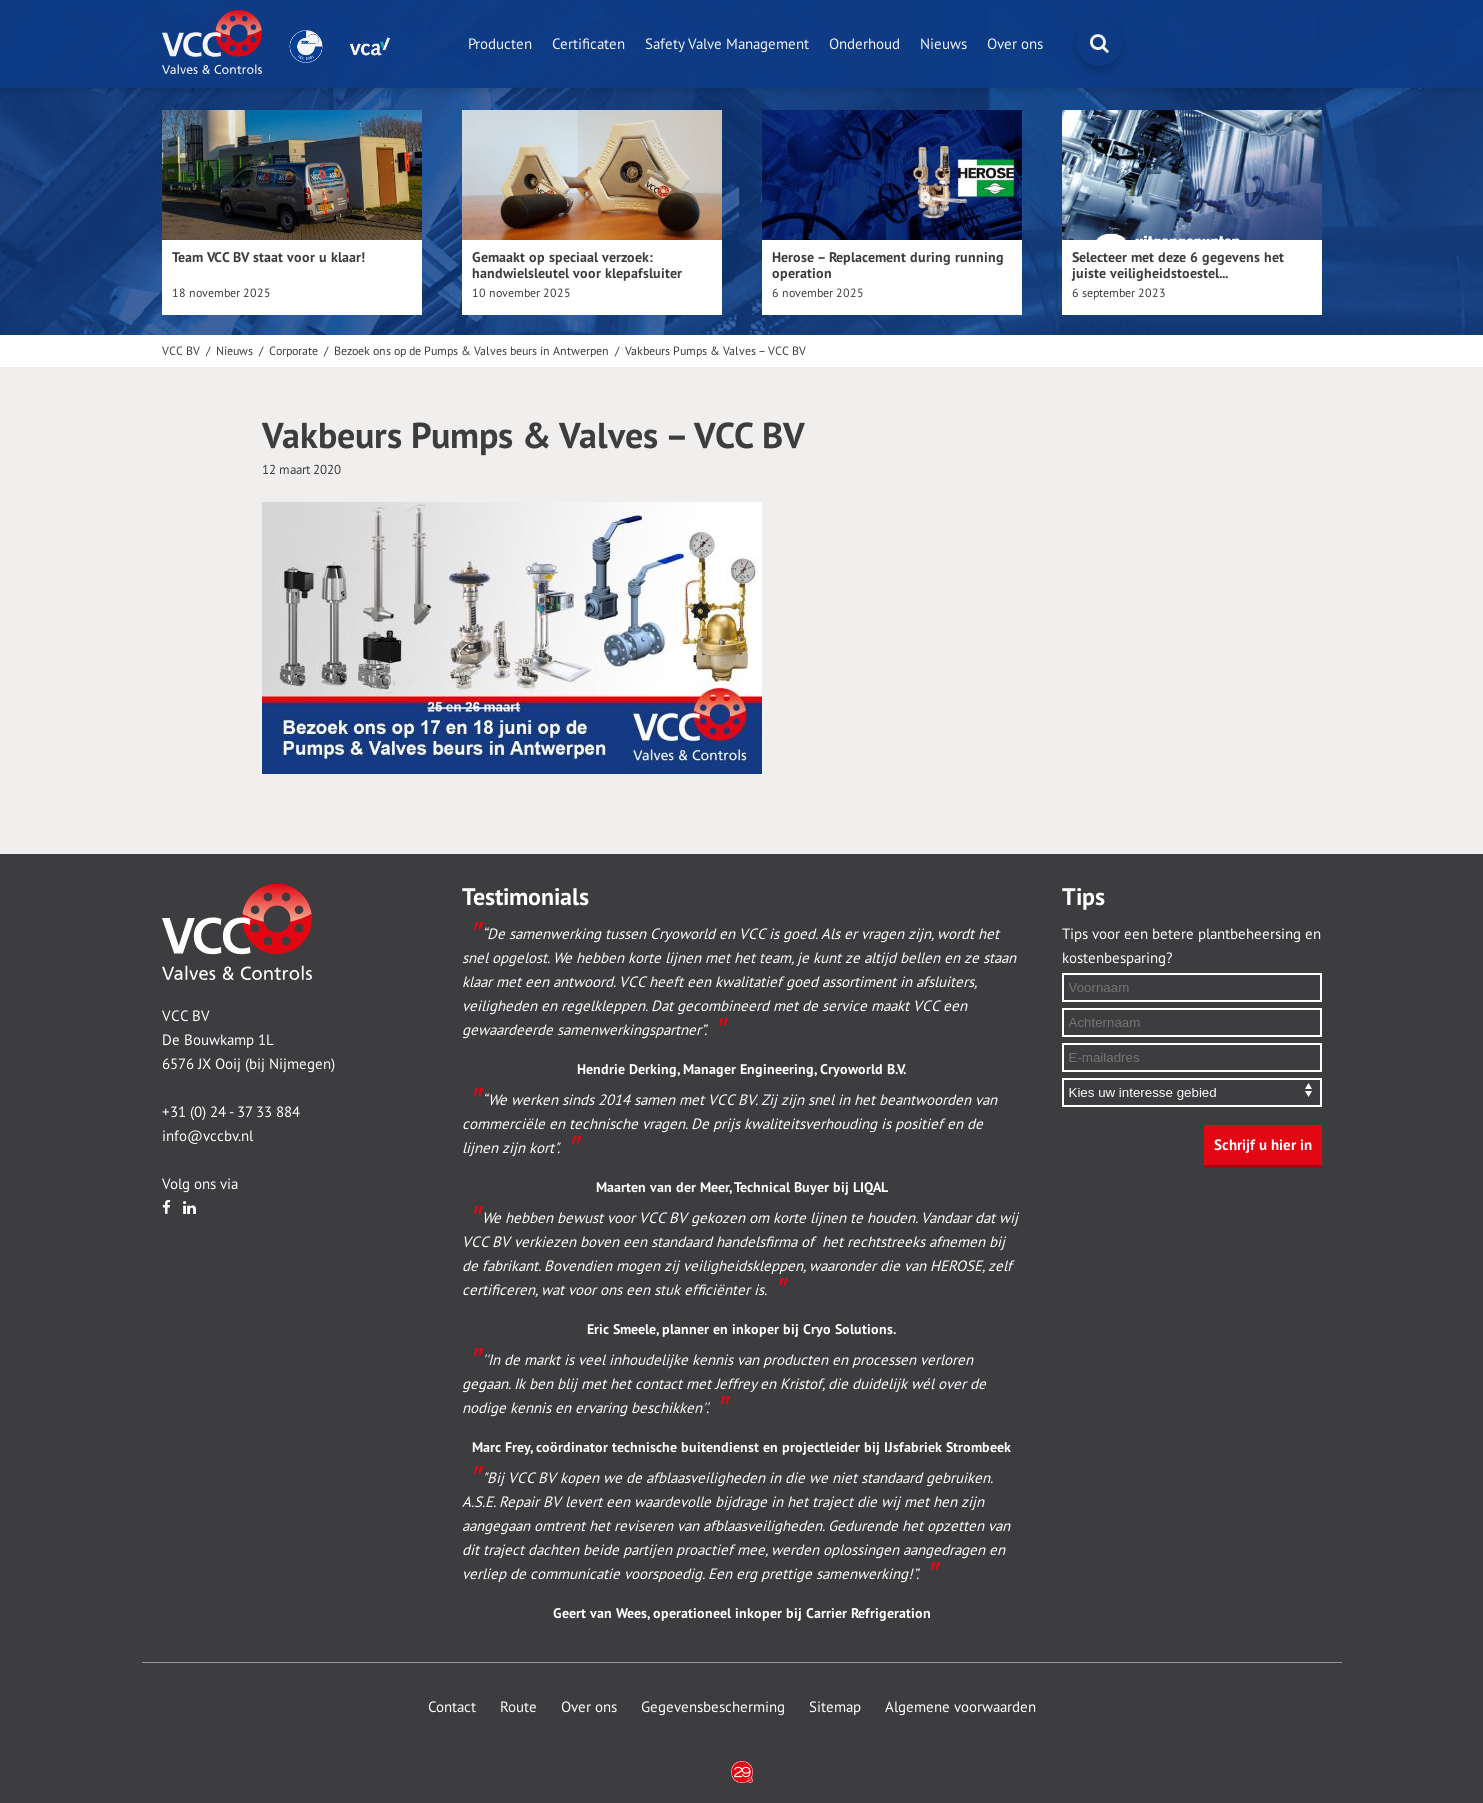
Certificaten (588, 44)
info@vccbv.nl (207, 1136)
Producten (500, 44)
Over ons (1015, 44)
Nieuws (943, 44)
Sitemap (835, 1707)
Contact (452, 1707)
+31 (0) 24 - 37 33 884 (231, 1112)
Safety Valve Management (727, 44)
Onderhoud (864, 44)
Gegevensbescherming (713, 1707)
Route (518, 1707)
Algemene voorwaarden (960, 1707)
